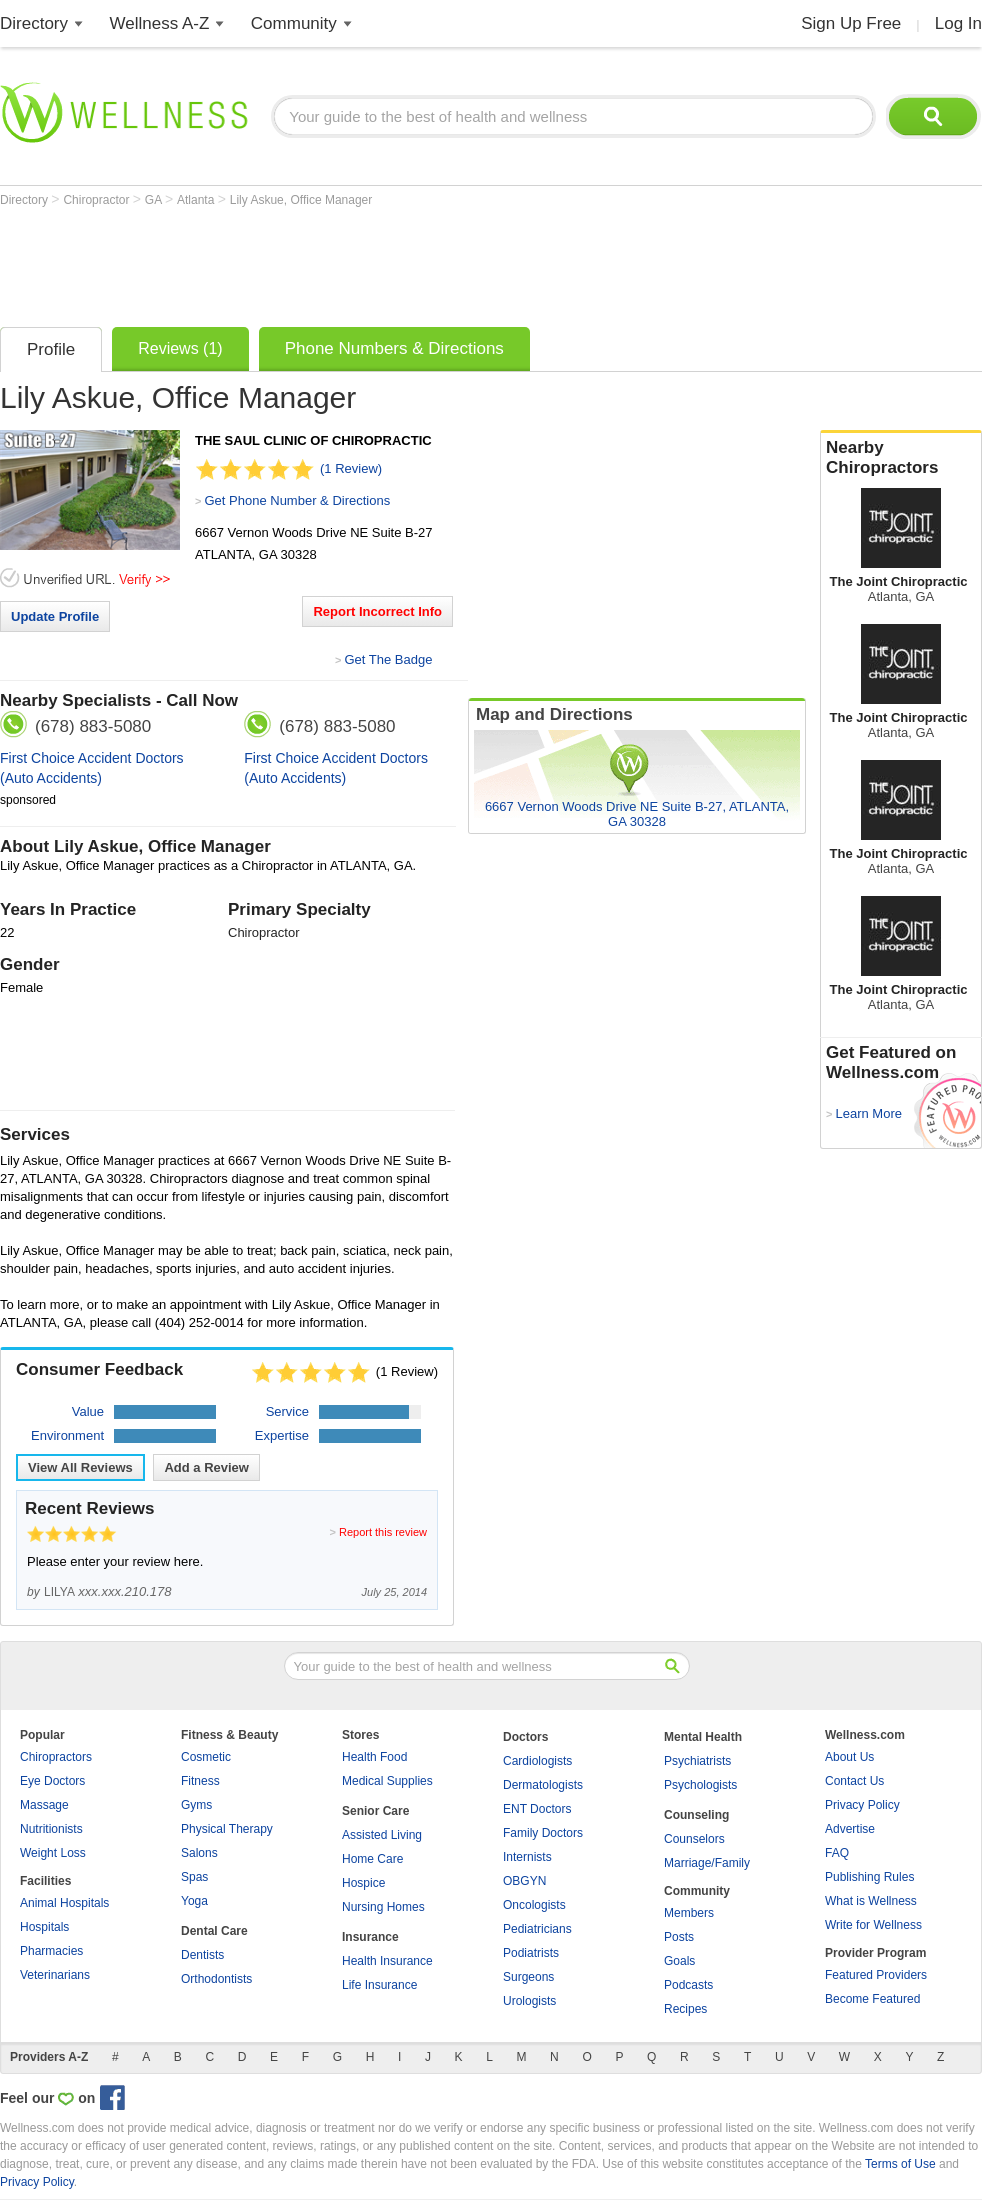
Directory (34, 23)
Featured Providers (876, 1975)
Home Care (372, 1859)
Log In (958, 23)
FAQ (837, 1853)
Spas (194, 1877)
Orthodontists (216, 1979)
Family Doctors (543, 1833)
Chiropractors (56, 1757)
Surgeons (528, 1977)
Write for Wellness (873, 1925)
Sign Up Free (851, 23)
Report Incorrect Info (377, 611)
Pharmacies (51, 1951)
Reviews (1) (180, 348)
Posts (679, 1937)
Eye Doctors (52, 1781)
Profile (51, 349)
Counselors (694, 1839)
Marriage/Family (707, 1863)
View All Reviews (80, 1467)
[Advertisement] (364, 262)
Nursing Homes (383, 1907)
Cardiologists (537, 1761)
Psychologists (700, 1785)
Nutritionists (51, 1829)
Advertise (850, 1829)
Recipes (685, 2009)
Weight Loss (53, 1853)
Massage (44, 1805)
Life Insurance (379, 1985)
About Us (849, 1757)
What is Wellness (871, 1901)
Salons (199, 1853)
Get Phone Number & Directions (297, 500)
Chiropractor (97, 200)
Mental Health (703, 1737)
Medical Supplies (387, 1781)
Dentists (202, 1955)
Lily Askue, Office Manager (301, 200)
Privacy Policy (862, 1805)
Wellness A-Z (160, 23)
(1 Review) (351, 468)
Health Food (374, 1757)
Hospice (363, 1883)
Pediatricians (537, 1929)
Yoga (194, 1901)
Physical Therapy (227, 1829)
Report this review (383, 1532)
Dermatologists (543, 1785)
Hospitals (44, 1927)
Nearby (901, 458)
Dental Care (214, 1931)
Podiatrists (531, 1953)
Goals (679, 1961)
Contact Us (854, 1781)
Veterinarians (55, 1975)
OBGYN (524, 1881)
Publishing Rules (869, 1877)
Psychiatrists (697, 1761)
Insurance (370, 1937)
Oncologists (534, 1905)
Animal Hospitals (64, 1903)
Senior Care (375, 1811)
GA (155, 200)
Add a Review (206, 1467)
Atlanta (197, 200)
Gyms (196, 1805)
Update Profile (55, 616)
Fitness (200, 1781)
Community (294, 23)
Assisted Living (382, 1835)
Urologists (529, 2001)
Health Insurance (387, 1961)
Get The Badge (388, 659)
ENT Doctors (537, 1809)
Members (689, 1913)
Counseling (696, 1815)
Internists (527, 1857)
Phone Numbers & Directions (394, 348)
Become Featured (872, 1999)
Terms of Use (900, 2164)
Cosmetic (206, 1757)
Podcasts (688, 1985)
